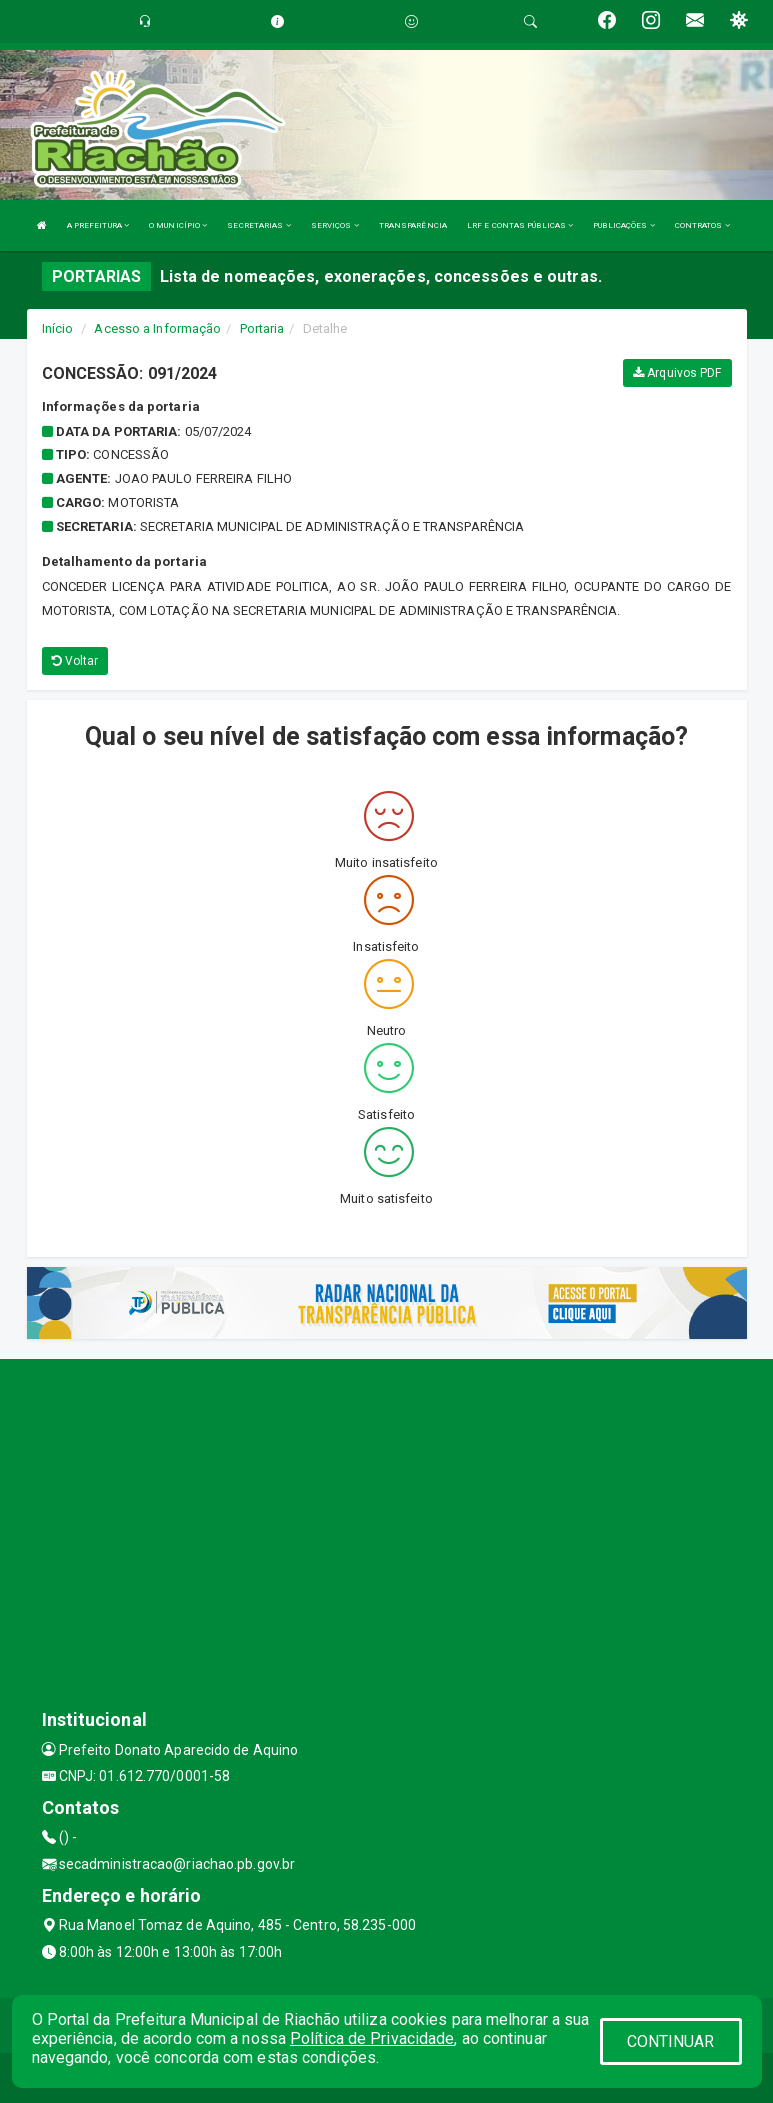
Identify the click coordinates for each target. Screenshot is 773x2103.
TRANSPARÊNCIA (413, 225)
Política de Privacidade (372, 2038)
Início (58, 328)
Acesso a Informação (157, 328)
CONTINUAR (671, 2041)
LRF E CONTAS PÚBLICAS (520, 225)
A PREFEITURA (98, 225)
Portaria (262, 328)
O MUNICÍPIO (178, 225)
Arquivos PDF (677, 373)
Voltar (75, 661)
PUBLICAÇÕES (623, 225)
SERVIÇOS (335, 225)
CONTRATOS (702, 225)
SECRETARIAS (258, 225)
